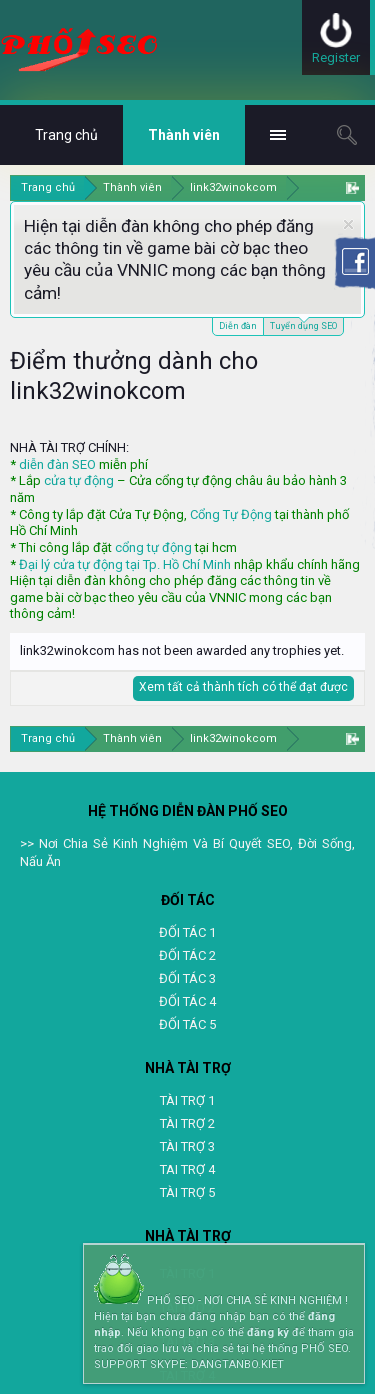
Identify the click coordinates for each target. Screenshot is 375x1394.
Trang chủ (66, 135)
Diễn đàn (238, 326)
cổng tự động (153, 547)
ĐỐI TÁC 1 (187, 932)
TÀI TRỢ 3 (187, 1146)
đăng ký (268, 1332)
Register (336, 57)
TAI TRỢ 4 (187, 1169)
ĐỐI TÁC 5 (187, 1024)
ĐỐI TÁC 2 (187, 955)
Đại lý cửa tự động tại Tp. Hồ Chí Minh (125, 564)
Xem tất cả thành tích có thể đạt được (243, 687)
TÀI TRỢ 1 (187, 1100)
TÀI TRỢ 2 (187, 1123)
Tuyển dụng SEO (303, 324)
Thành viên (184, 135)
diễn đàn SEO (57, 464)
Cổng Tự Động (231, 514)
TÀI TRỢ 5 (187, 1192)
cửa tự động (79, 480)
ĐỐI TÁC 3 (187, 978)
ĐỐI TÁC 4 (187, 1001)
